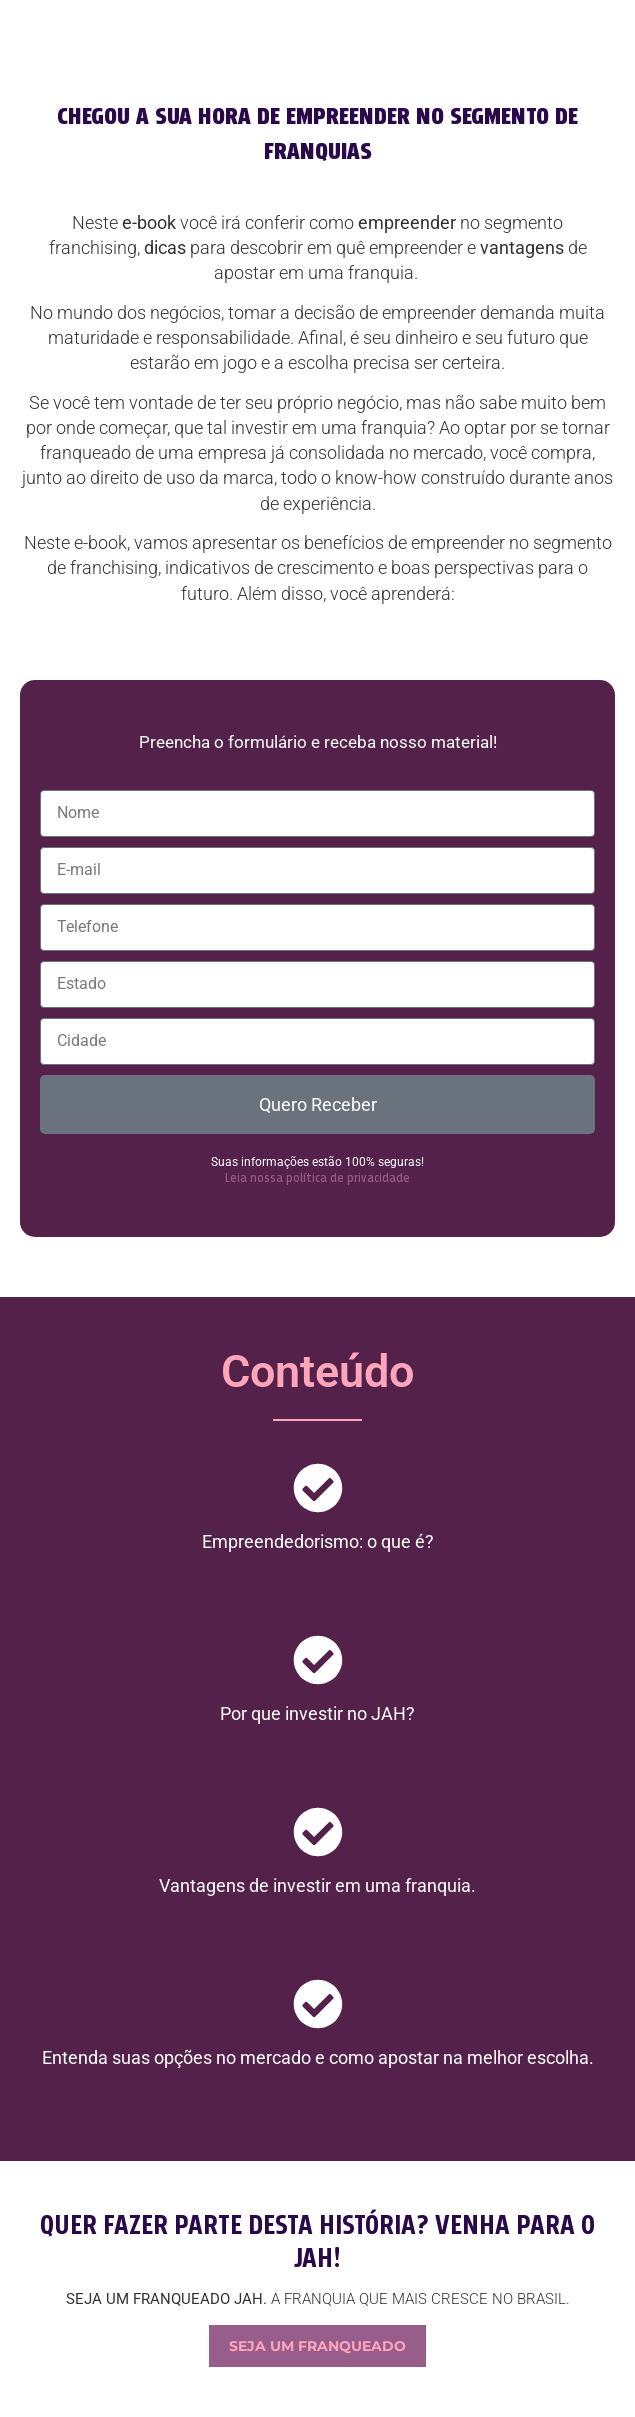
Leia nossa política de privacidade (317, 1179)
